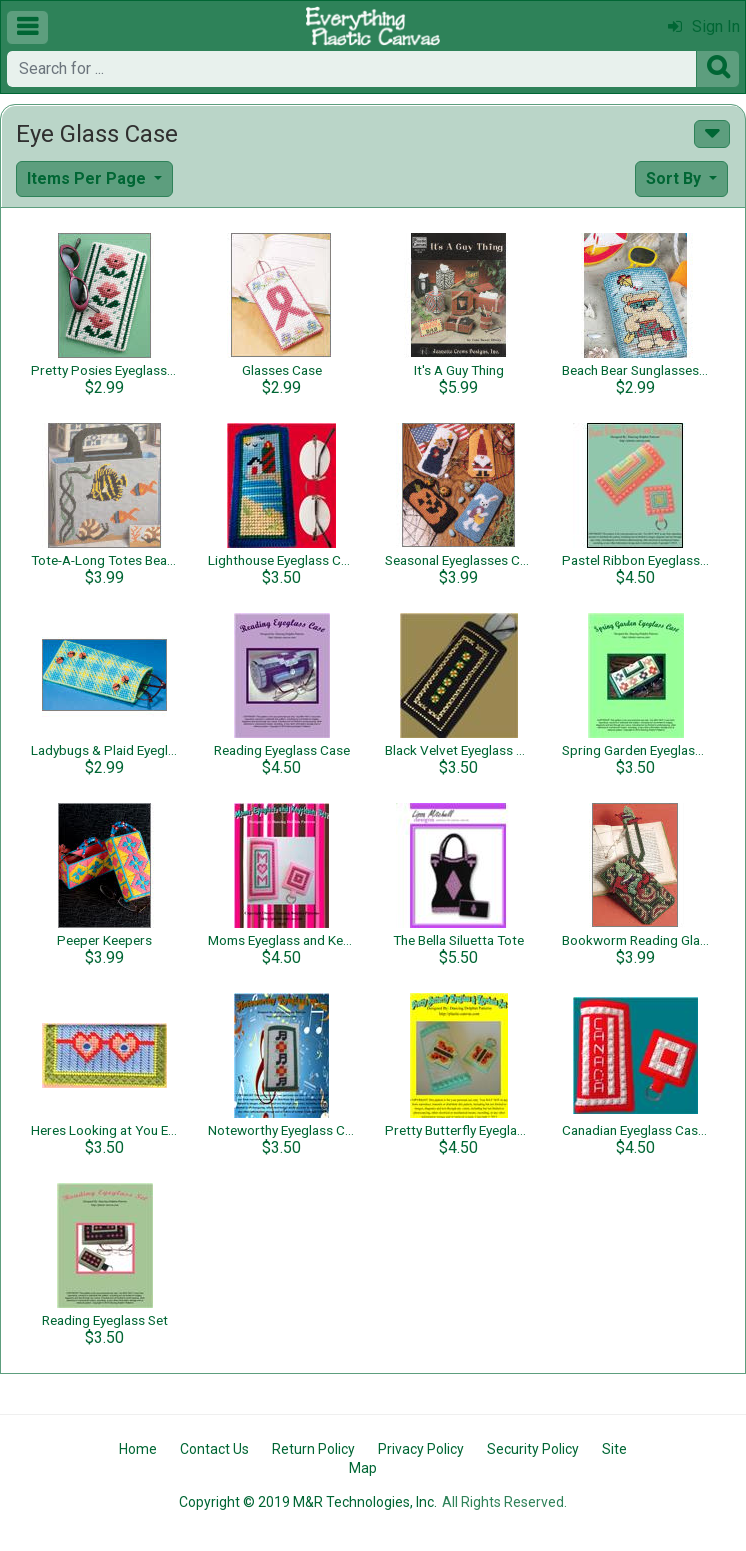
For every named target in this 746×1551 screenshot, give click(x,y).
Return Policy (313, 1449)
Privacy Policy (421, 1449)
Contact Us (214, 1449)
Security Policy (533, 1449)
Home (138, 1449)
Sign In (704, 26)
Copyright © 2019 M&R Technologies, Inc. (308, 1502)
